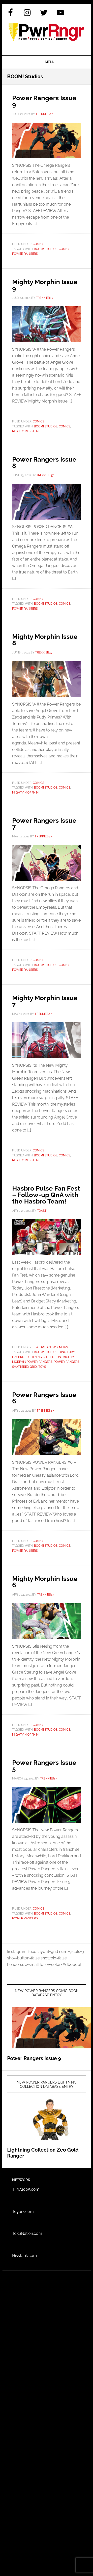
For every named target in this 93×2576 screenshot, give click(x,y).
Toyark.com (23, 2211)
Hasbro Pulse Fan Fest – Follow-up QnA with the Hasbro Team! (46, 1195)
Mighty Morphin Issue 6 (45, 1582)
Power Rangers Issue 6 (44, 1398)
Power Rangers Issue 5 (44, 1766)
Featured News (45, 1347)
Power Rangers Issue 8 (44, 463)
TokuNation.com (27, 2233)
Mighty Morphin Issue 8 (45, 640)
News (63, 1347)
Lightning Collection (43, 1357)
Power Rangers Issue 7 (44, 824)
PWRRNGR (46, 38)
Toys (42, 1366)
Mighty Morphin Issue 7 (45, 1001)
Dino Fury (67, 1352)
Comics (38, 244)
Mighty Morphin (25, 431)
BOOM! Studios (45, 249)
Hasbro (18, 1357)
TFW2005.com (25, 2189)
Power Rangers (25, 253)
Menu (50, 62)
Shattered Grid (24, 1366)
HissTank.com (24, 2255)
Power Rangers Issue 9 (44, 101)
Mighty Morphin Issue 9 (45, 285)
